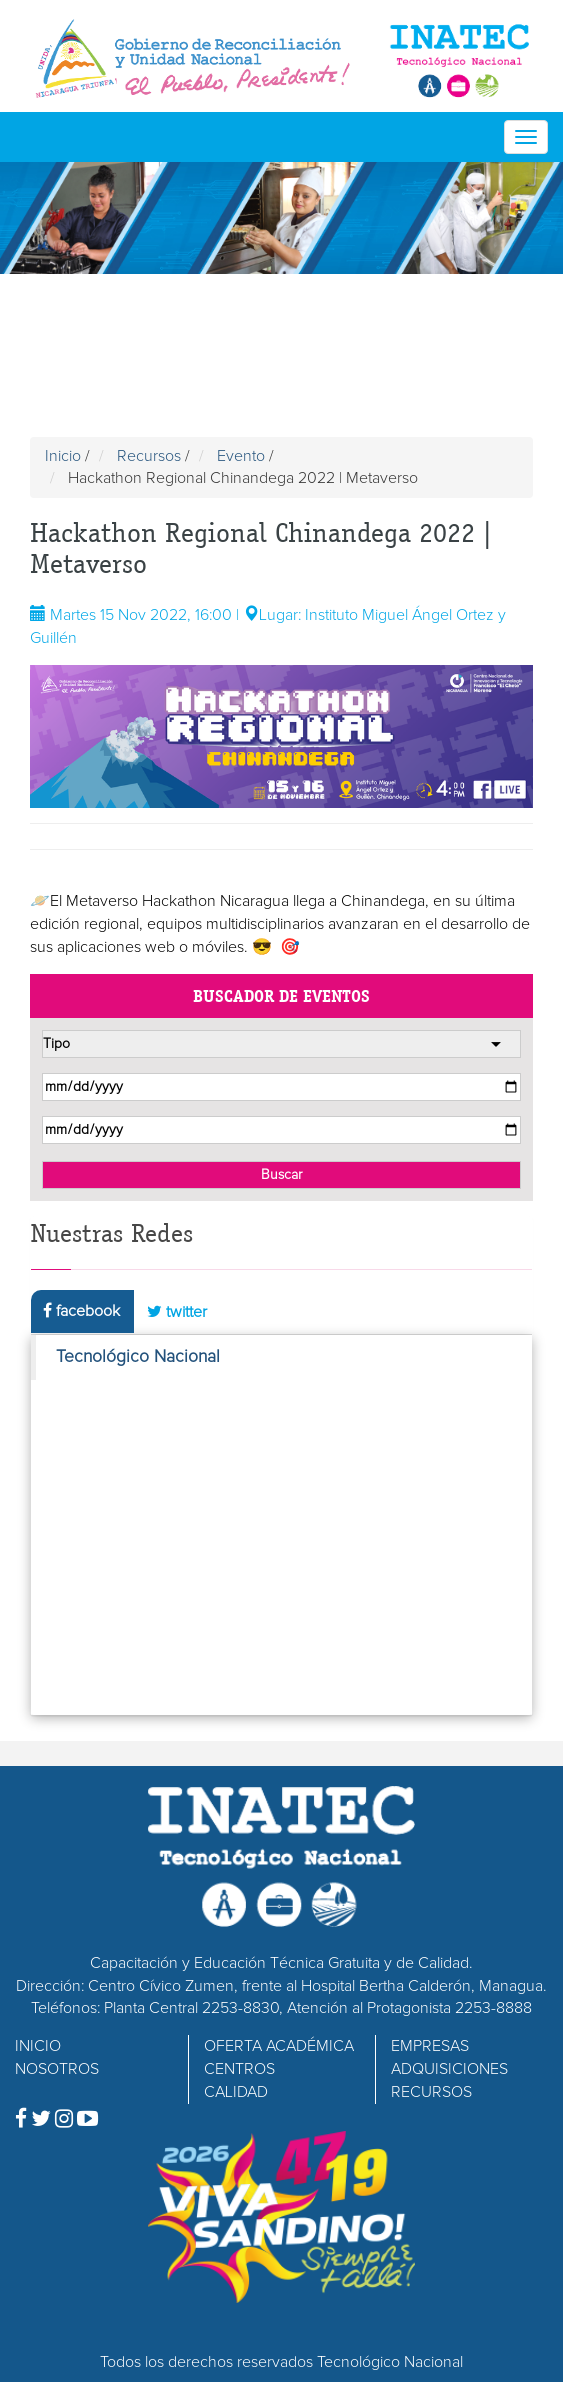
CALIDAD (236, 2092)
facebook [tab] (81, 1310)
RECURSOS (431, 2092)
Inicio (63, 456)
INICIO (38, 2046)
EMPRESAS (430, 2046)
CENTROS (239, 2069)
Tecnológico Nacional (138, 1357)
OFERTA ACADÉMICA (279, 2046)
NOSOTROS (57, 2069)
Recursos (149, 456)
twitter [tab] (177, 1311)
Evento (241, 456)
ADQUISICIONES (449, 2069)
